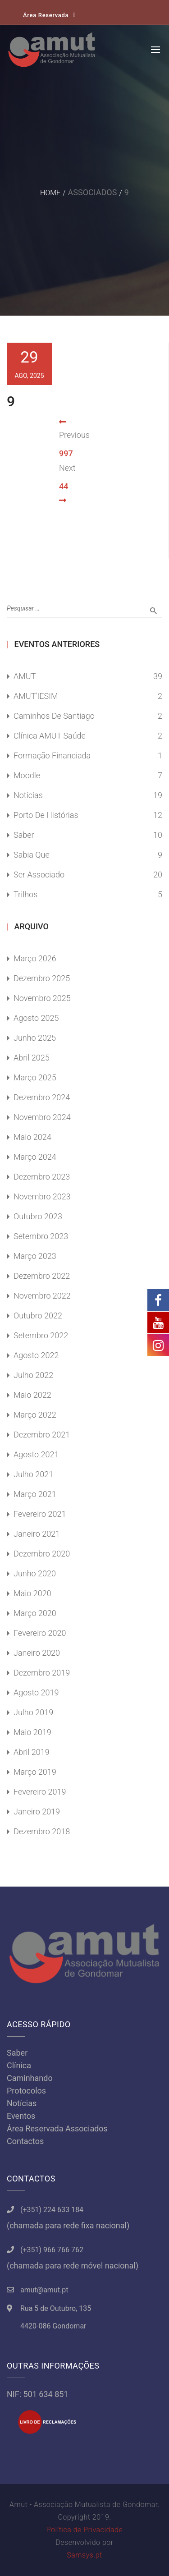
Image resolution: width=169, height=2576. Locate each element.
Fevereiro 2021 (40, 1514)
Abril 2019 (32, 1752)
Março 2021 (35, 1494)
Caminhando (30, 2078)
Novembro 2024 (42, 1117)
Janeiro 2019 (37, 1811)
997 (66, 453)
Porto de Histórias (46, 815)
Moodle (27, 775)
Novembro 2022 (42, 1295)
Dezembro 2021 (42, 1434)
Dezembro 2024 (42, 1097)
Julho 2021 (33, 1474)
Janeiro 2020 (37, 1653)
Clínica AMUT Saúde (50, 735)
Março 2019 (35, 1772)
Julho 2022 (33, 1375)
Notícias (28, 795)
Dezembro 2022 (42, 1276)
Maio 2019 (32, 1732)
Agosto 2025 (36, 1018)
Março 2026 (35, 958)
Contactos (25, 2141)
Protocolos (26, 2090)
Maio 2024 (32, 1137)
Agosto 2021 (36, 1454)
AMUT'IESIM (36, 696)
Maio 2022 (32, 1395)
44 (63, 486)
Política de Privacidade (84, 2529)
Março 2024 (35, 1157)
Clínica (19, 2065)
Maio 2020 (32, 1593)
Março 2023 (35, 1256)
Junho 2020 (35, 1573)
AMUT (25, 676)
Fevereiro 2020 (40, 1633)
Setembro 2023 (41, 1236)
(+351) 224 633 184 (51, 2209)
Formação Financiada (52, 755)
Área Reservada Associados (57, 2128)
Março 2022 (35, 1414)
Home (50, 192)
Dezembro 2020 (42, 1553)
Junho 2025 (35, 1037)
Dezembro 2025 (42, 978)
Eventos (21, 2116)
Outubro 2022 (38, 1315)
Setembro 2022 (41, 1335)
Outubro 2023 (38, 1216)
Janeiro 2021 (37, 1533)
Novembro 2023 (42, 1196)
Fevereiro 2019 (40, 1791)
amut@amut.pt (44, 2290)
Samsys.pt (84, 2555)
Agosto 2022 (36, 1355)
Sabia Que (32, 854)
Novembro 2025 (42, 998)
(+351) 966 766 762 (51, 2249)
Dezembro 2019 (42, 1672)
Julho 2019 (33, 1712)
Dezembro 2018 (42, 1831)
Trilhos (25, 894)
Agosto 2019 (36, 1692)
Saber (24, 835)
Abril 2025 (32, 1057)
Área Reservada (46, 15)
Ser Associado (39, 874)
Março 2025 (35, 1077)
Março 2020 (35, 1613)
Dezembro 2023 (42, 1176)
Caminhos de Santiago (54, 716)
